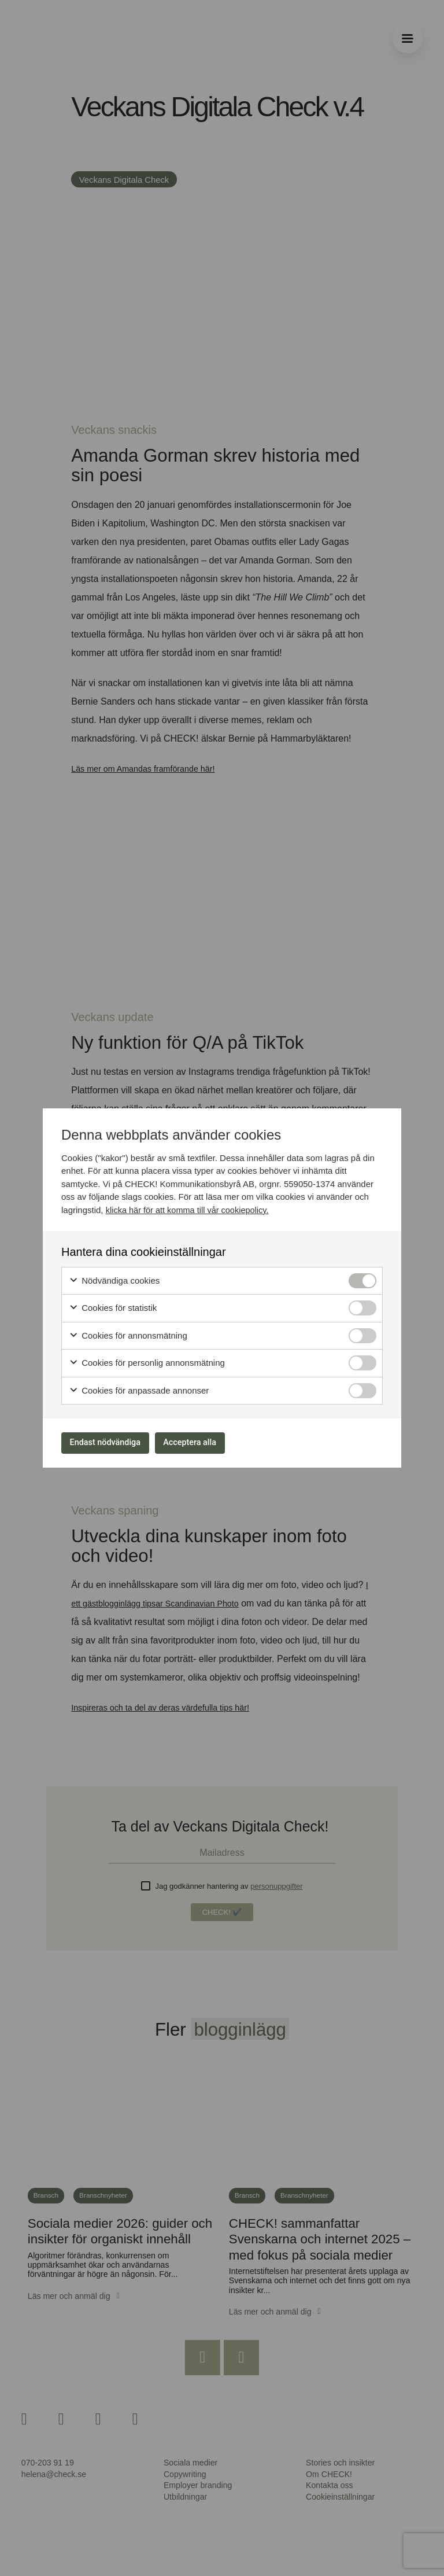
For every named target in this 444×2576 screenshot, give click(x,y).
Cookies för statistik (113, 1304)
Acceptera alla (211, 1442)
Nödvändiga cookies (114, 1277)
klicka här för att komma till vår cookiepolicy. (190, 1206)
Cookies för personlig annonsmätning (147, 1359)
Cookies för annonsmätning (128, 1332)
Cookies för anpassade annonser (139, 1387)
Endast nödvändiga (112, 1442)
